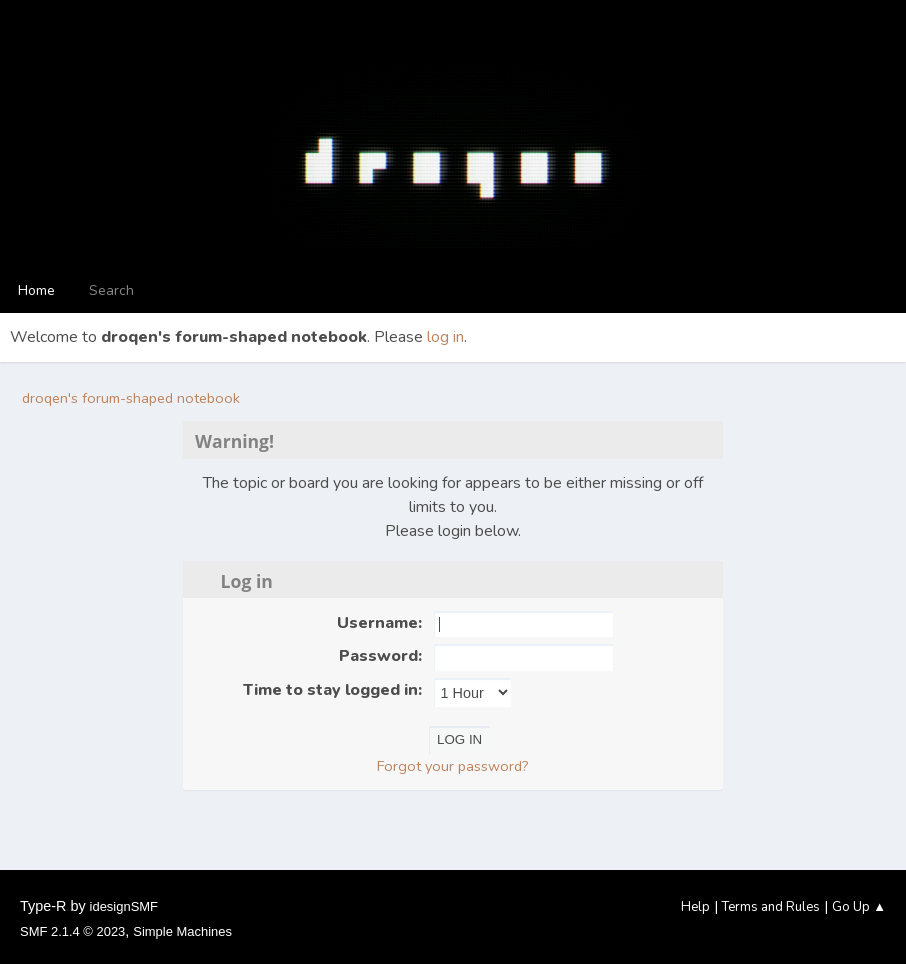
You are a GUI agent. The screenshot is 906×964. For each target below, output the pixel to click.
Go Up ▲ (859, 907)
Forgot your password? (453, 766)
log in (445, 337)
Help (695, 907)
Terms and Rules (771, 907)
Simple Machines (182, 931)
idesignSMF (124, 906)
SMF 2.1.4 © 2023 (72, 931)
